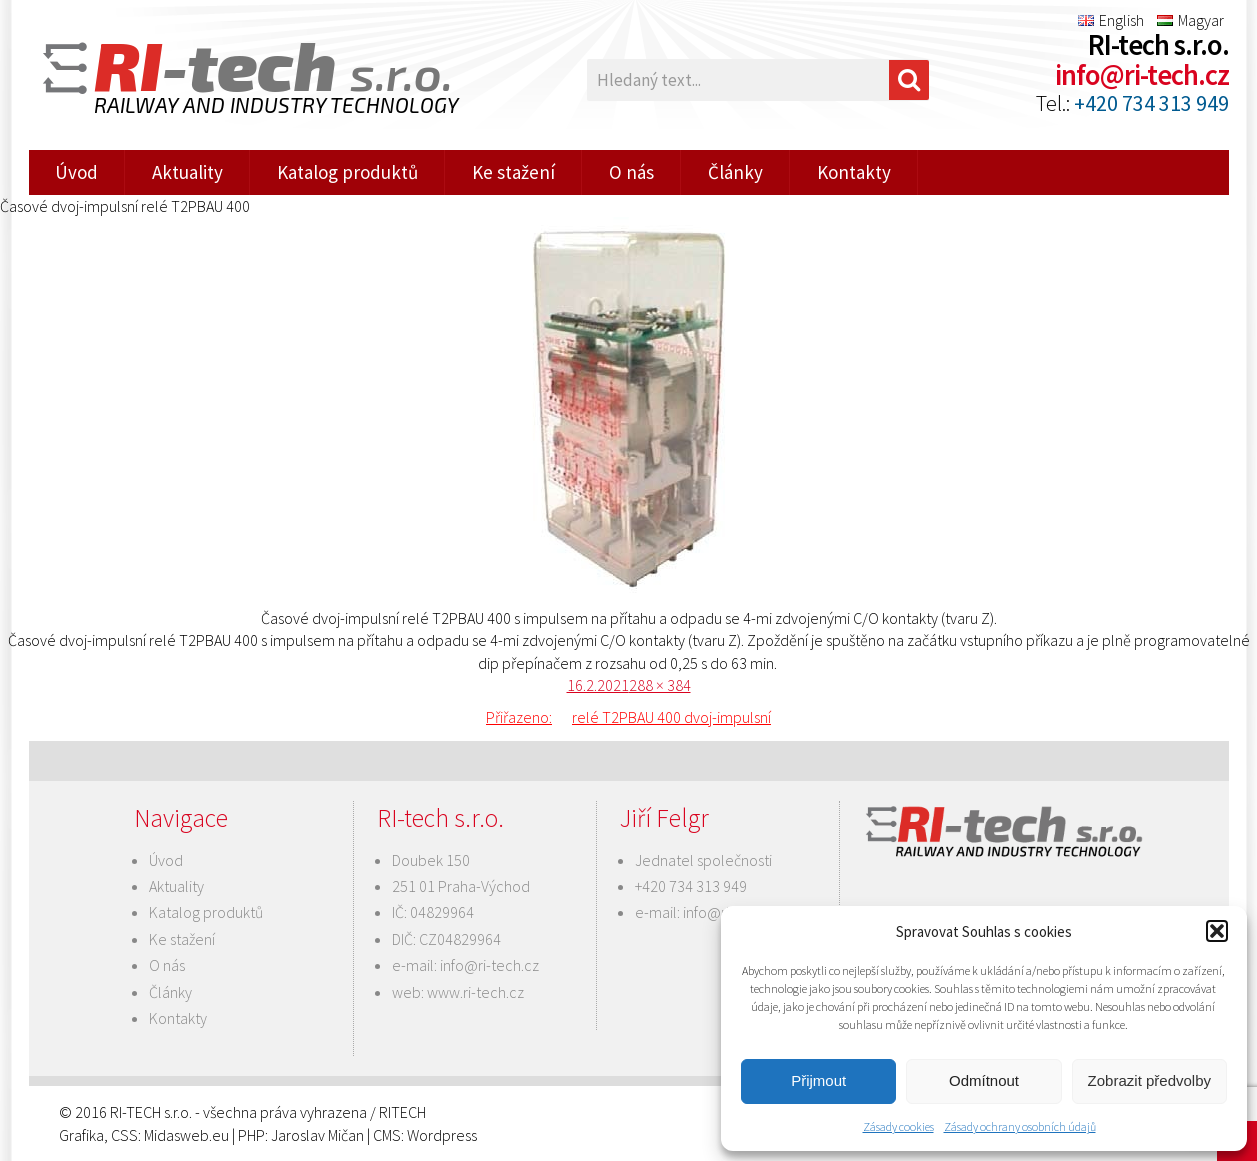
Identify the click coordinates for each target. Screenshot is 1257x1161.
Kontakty (854, 172)
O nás (631, 172)
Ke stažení (513, 172)
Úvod (76, 172)
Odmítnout (984, 1080)
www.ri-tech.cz (475, 992)
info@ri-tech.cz (1142, 75)
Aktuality (187, 172)
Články (735, 172)
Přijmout (818, 1080)
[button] (1217, 931)
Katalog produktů (347, 172)
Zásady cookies (898, 1126)
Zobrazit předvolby (1149, 1080)
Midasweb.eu (186, 1135)
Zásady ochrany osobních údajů (1020, 1126)
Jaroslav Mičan (317, 1135)
